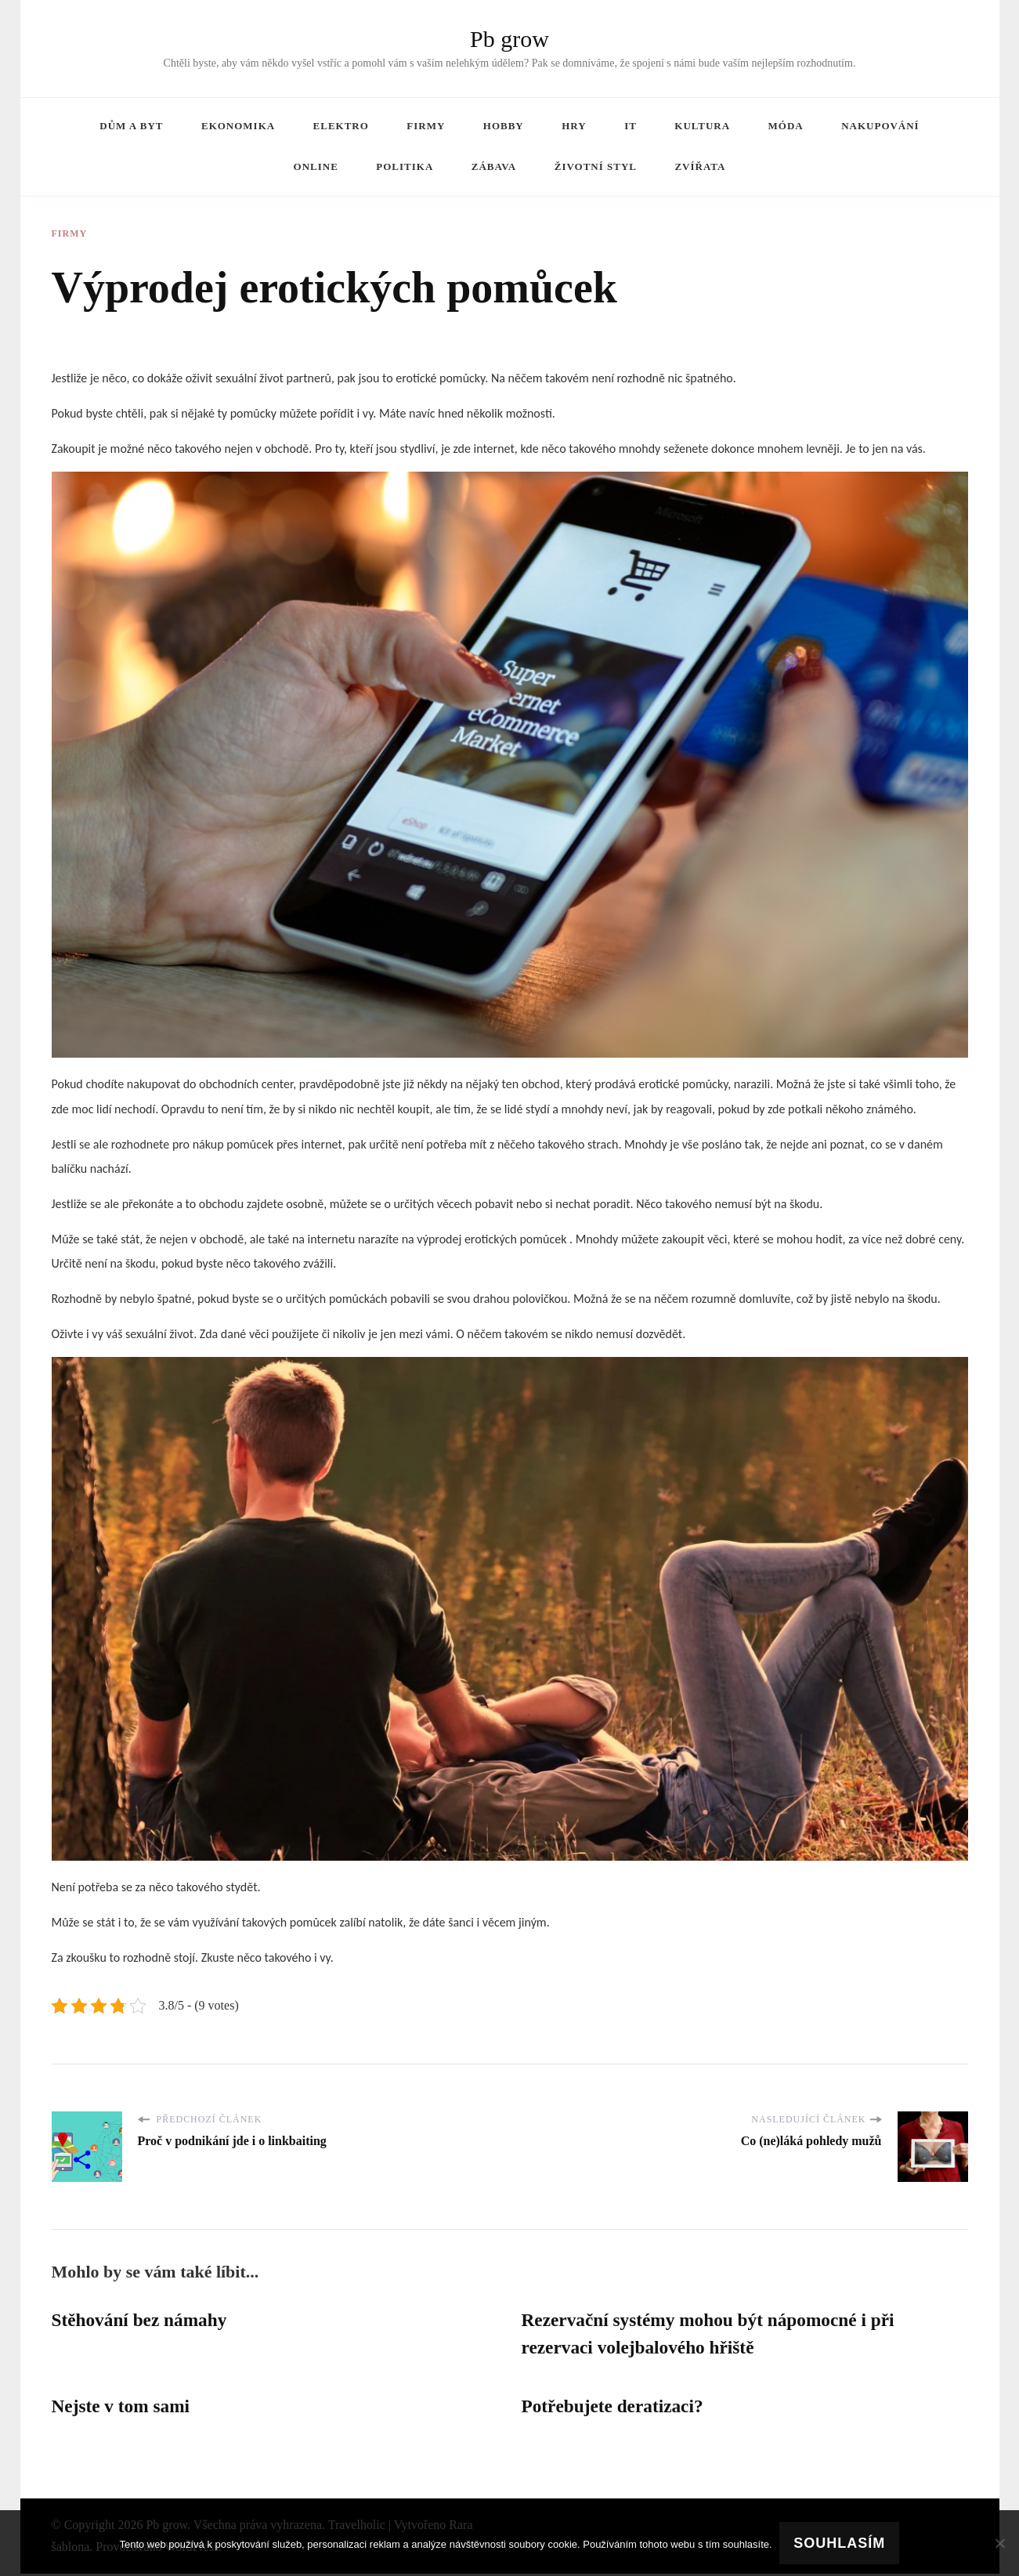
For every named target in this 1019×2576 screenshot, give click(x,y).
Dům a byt (131, 126)
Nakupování (880, 126)
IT (630, 126)
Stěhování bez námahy (142, 2320)
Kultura (702, 126)
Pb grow (509, 39)
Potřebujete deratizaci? (615, 2408)
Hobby (503, 126)
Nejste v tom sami (123, 2408)
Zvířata (699, 166)
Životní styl (596, 166)
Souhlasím (840, 2543)
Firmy (426, 126)
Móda (786, 126)
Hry (574, 126)
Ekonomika (238, 126)
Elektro (341, 126)
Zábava (494, 166)
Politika (404, 166)
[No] (999, 2543)
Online (316, 166)
